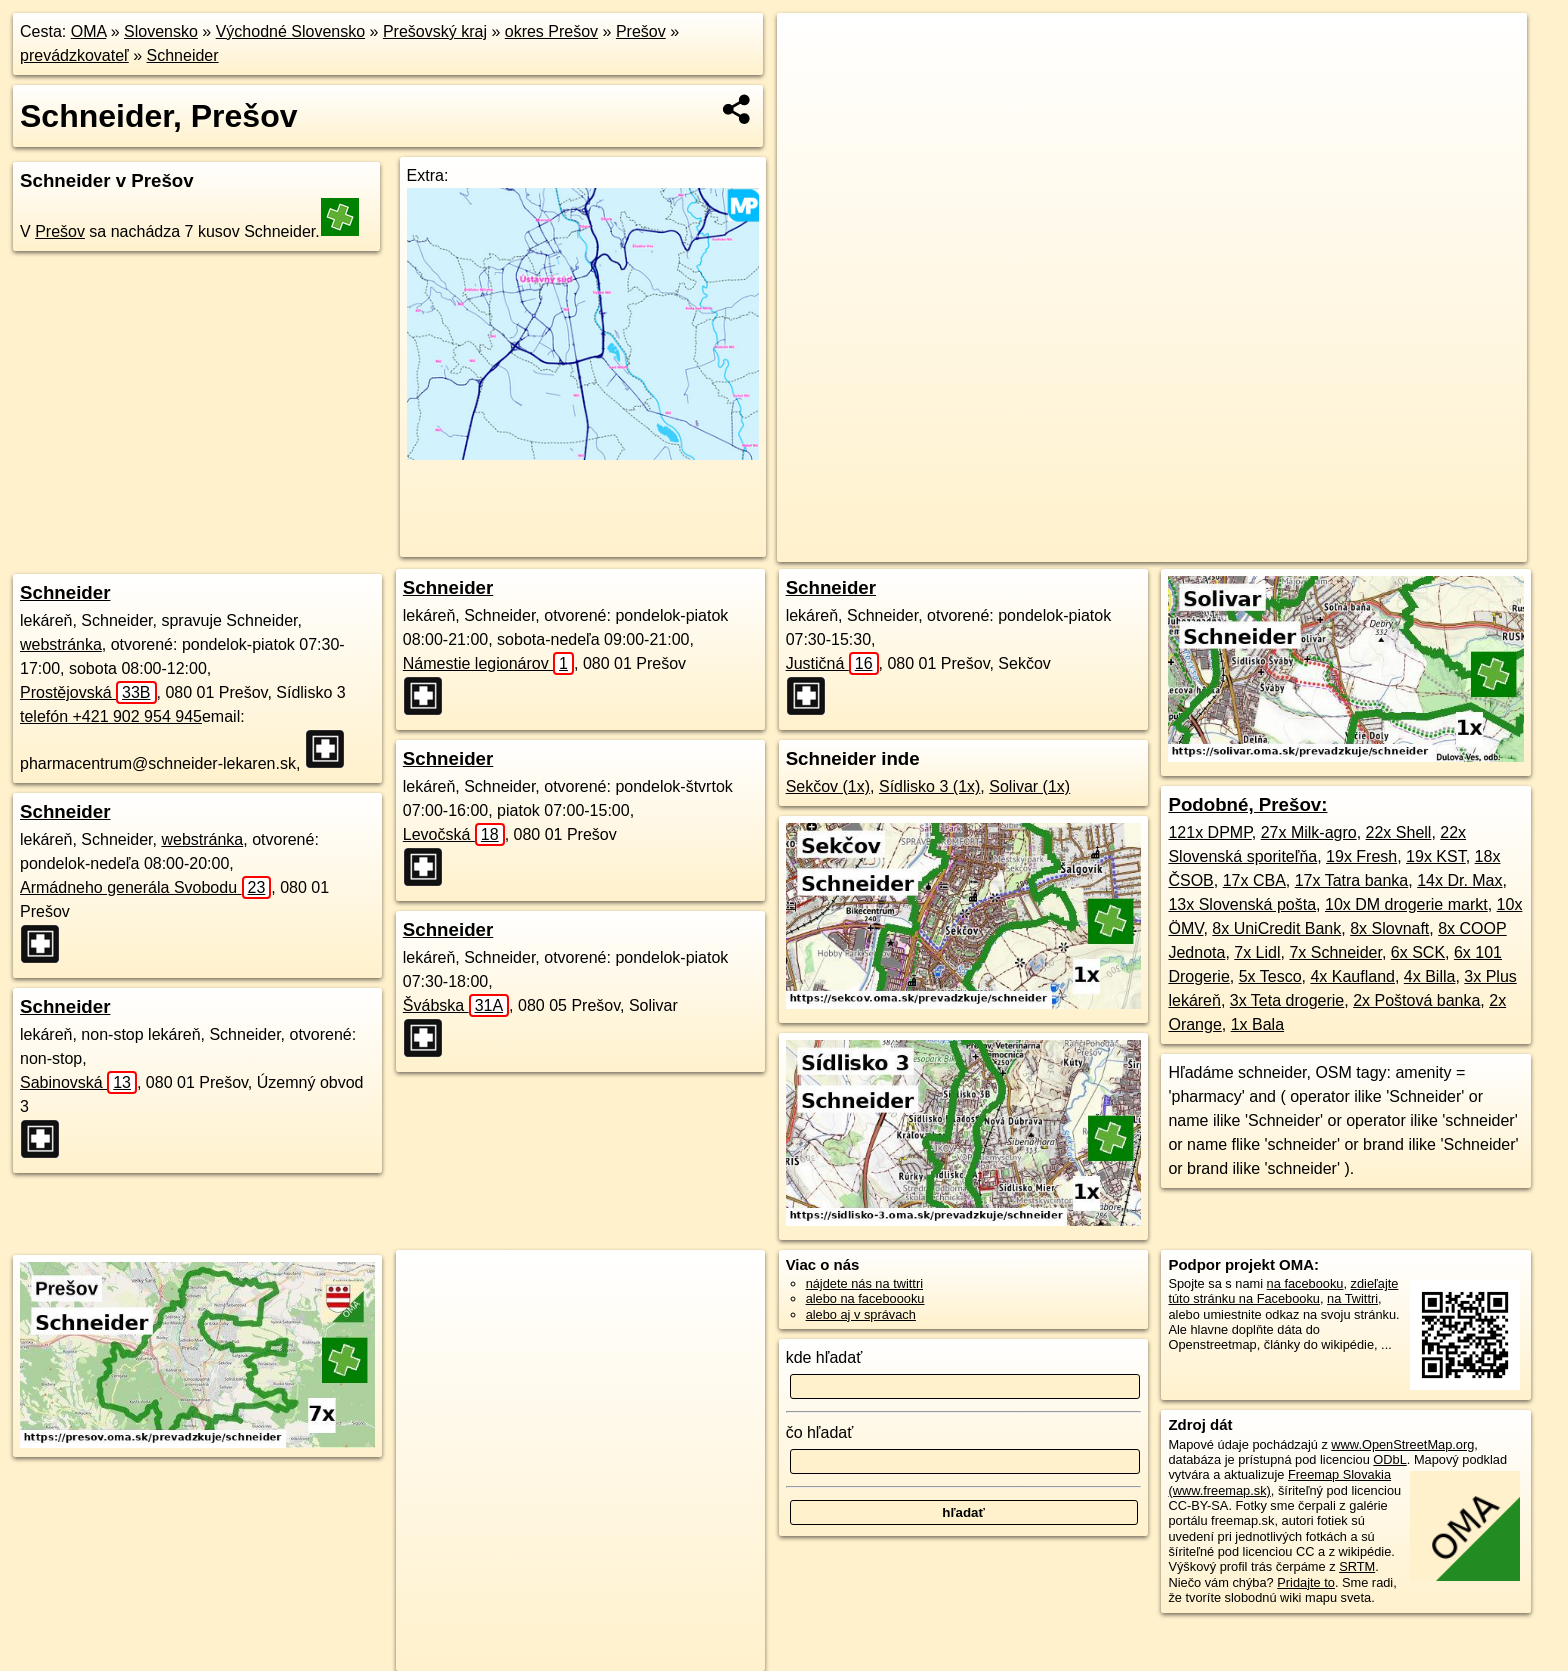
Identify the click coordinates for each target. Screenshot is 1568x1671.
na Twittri (1352, 1298)
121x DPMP (1209, 832)
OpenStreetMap (1122, 547)
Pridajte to (1306, 1582)
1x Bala (1257, 1024)
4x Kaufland (1352, 976)
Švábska (456, 1005)
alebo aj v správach (861, 1314)
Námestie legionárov (488, 663)
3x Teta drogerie (1287, 1000)
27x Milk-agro (1309, 832)
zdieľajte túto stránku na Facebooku (1283, 1291)
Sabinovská (78, 1082)
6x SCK (1418, 952)
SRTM (1357, 1566)
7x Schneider (1335, 952)
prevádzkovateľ (74, 55)
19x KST (1436, 856)
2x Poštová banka (1416, 1000)
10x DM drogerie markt (1406, 904)
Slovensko (161, 31)
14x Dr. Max (1459, 880)
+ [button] (811, 47)
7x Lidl (1257, 952)
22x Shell (1399, 832)
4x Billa (1430, 976)
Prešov (641, 31)
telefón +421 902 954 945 (111, 716)
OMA (89, 31)
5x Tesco (1270, 976)
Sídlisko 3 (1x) (929, 786)
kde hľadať (824, 1357)
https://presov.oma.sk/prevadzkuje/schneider (1406, 547)
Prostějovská (88, 692)
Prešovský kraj (435, 31)
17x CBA (1254, 880)
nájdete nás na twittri (864, 1283)
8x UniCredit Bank (1276, 928)
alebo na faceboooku (865, 1298)
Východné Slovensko (290, 31)
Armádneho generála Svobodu (145, 887)
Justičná (832, 663)
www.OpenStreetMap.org (1402, 1444)
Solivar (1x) (1029, 786)
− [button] (811, 78)
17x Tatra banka (1352, 880)
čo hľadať (820, 1432)
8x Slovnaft (1389, 928)
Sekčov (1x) (828, 786)
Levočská (454, 834)
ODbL (1389, 1459)
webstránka (61, 644)
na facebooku (1305, 1283)
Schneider (183, 55)
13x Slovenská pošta (1242, 904)
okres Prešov (551, 31)
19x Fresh (1361, 856)
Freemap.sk (1225, 547)
